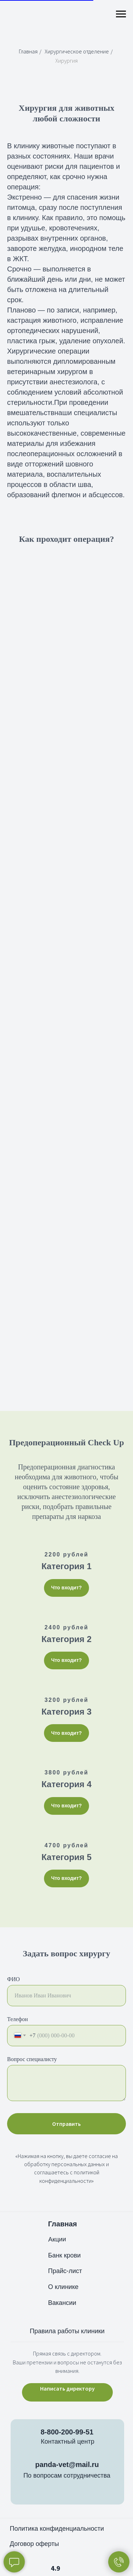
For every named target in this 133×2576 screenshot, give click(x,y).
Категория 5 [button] (66, 1857)
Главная (28, 51)
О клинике (63, 2286)
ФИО (13, 1979)
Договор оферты (34, 2543)
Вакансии (62, 2302)
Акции (57, 2239)
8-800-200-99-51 (67, 2432)
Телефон (17, 2019)
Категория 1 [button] (66, 1566)
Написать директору (67, 2388)
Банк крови (64, 2255)
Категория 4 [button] (66, 1784)
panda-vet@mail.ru (67, 2464)
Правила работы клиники (67, 2331)
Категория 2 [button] (66, 1639)
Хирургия (66, 60)
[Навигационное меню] (121, 14)
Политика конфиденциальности (57, 2528)
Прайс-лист (65, 2270)
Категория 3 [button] (66, 1711)
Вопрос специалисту (32, 2059)
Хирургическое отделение (77, 51)
